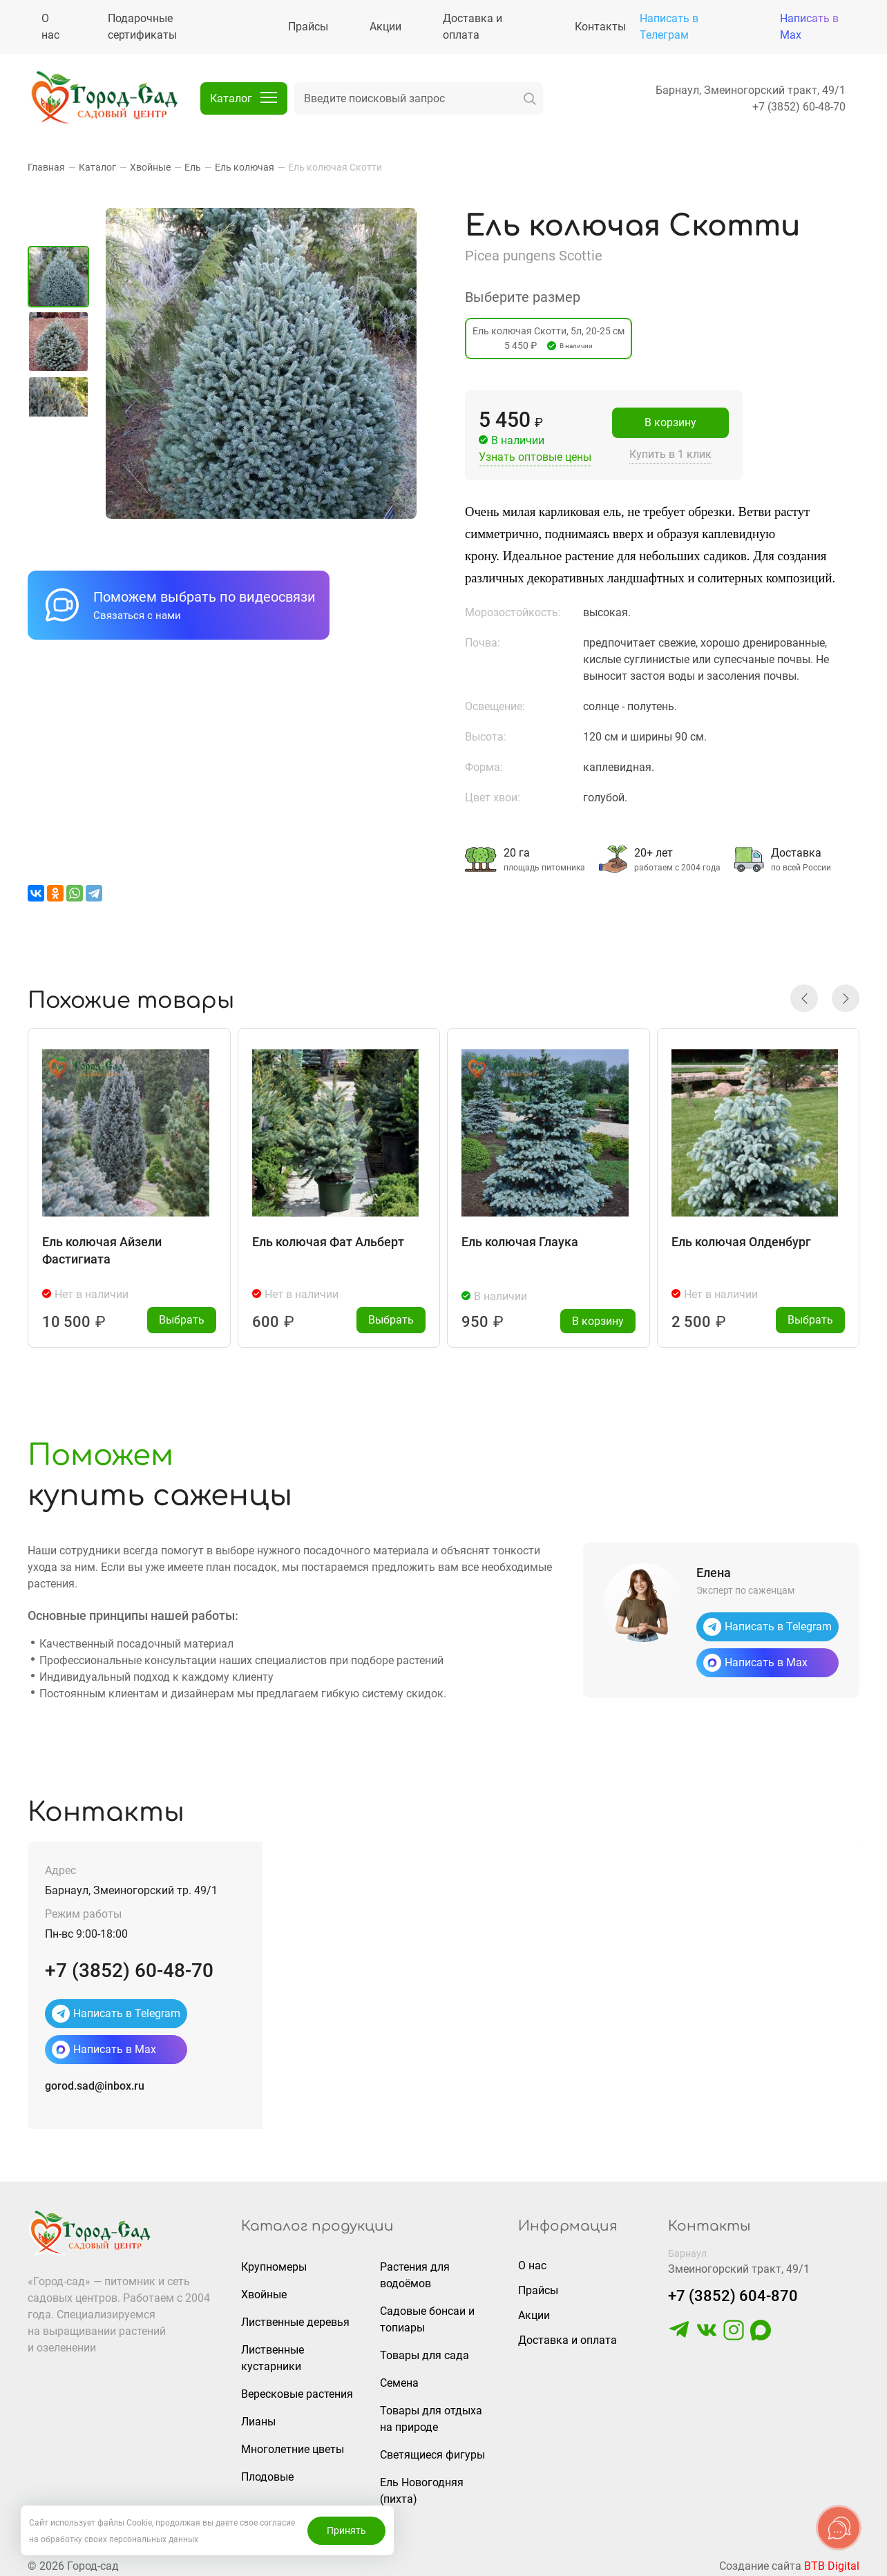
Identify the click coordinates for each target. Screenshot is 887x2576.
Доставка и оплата (567, 2334)
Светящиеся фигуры (432, 2449)
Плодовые (267, 2471)
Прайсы (538, 2284)
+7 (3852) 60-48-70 (799, 106)
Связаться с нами (137, 615)
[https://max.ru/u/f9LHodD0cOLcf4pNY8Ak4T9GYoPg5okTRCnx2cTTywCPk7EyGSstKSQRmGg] (760, 2331)
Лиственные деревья (295, 2316)
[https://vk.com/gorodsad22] (706, 2331)
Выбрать (181, 1314)
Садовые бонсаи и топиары (427, 2314)
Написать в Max (809, 26)
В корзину (670, 422)
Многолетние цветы (292, 2443)
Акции (534, 2309)
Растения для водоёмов (415, 2269)
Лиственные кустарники (272, 2352)
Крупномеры (274, 2261)
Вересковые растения (297, 2388)
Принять (346, 2530)
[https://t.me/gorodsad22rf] (679, 2331)
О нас (532, 2260)
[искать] (530, 98)
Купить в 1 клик (670, 454)
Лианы (258, 2416)
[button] (804, 992)
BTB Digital (831, 2560)
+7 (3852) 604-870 (733, 2290)
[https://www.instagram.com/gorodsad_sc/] (733, 2331)
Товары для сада (424, 2349)
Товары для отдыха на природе (431, 2413)
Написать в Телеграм (669, 26)
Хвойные (264, 2289)
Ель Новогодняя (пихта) (422, 2485)
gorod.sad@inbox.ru (94, 2080)
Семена (399, 2377)
